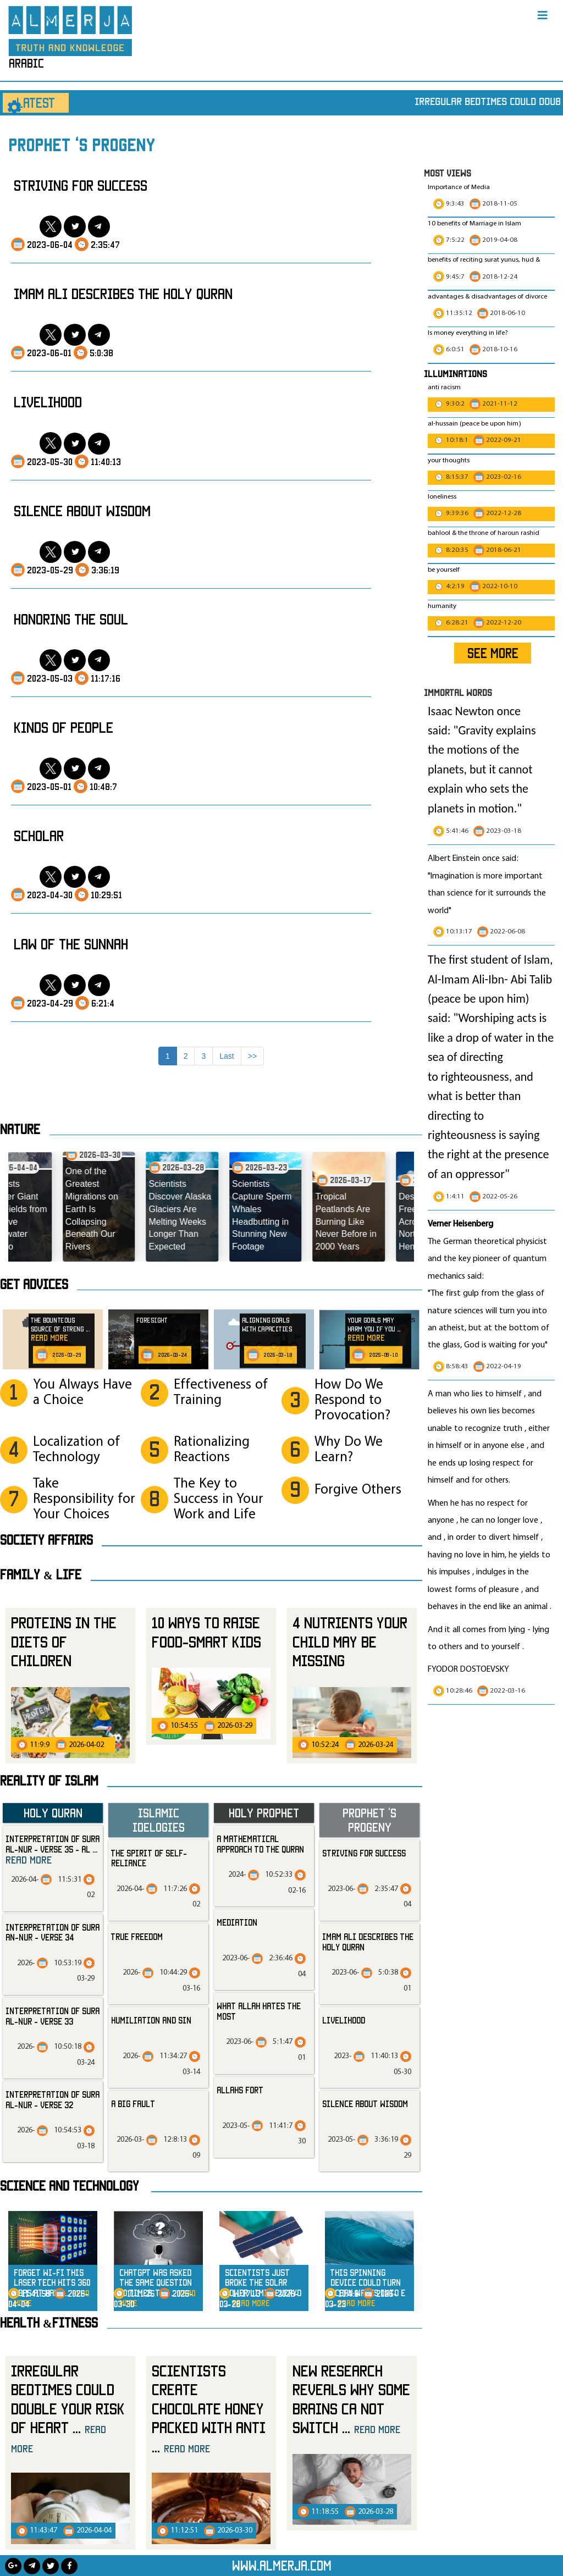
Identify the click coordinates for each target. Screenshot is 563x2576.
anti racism (444, 388)
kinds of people (63, 727)
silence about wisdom (82, 511)
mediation (237, 1922)
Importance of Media (459, 187)
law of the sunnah (71, 944)
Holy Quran (53, 1812)
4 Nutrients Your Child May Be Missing (349, 1641)
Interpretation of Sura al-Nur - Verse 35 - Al (52, 1849)
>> (252, 1056)
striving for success (80, 185)
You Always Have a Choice (82, 1392)
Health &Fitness (49, 2322)
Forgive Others (357, 1490)
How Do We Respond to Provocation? (352, 1400)
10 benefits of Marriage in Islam (474, 224)
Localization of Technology (76, 1450)
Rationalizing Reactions (212, 1450)
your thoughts (449, 461)
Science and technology (69, 2185)
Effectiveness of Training (221, 1392)
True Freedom (137, 1936)
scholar (39, 835)
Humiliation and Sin (151, 2020)
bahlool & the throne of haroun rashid (483, 533)
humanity (442, 606)
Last (226, 1056)
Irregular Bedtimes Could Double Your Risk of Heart (68, 2408)
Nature (20, 1129)
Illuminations (455, 373)
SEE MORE (492, 653)
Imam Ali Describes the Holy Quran (123, 293)
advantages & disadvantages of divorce (487, 297)
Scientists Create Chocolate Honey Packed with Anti (209, 2408)
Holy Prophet (264, 1812)
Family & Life (40, 1574)
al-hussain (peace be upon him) (474, 424)
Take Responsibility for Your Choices (84, 1499)
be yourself (444, 570)
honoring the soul (71, 619)
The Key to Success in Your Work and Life (218, 1499)
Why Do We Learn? (348, 1450)
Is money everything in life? (469, 333)
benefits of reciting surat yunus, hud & (484, 260)
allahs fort (240, 2090)
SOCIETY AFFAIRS (46, 1539)
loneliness (442, 497)
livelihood (48, 402)
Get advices (34, 1284)
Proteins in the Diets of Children (64, 1641)
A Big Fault (133, 2103)
